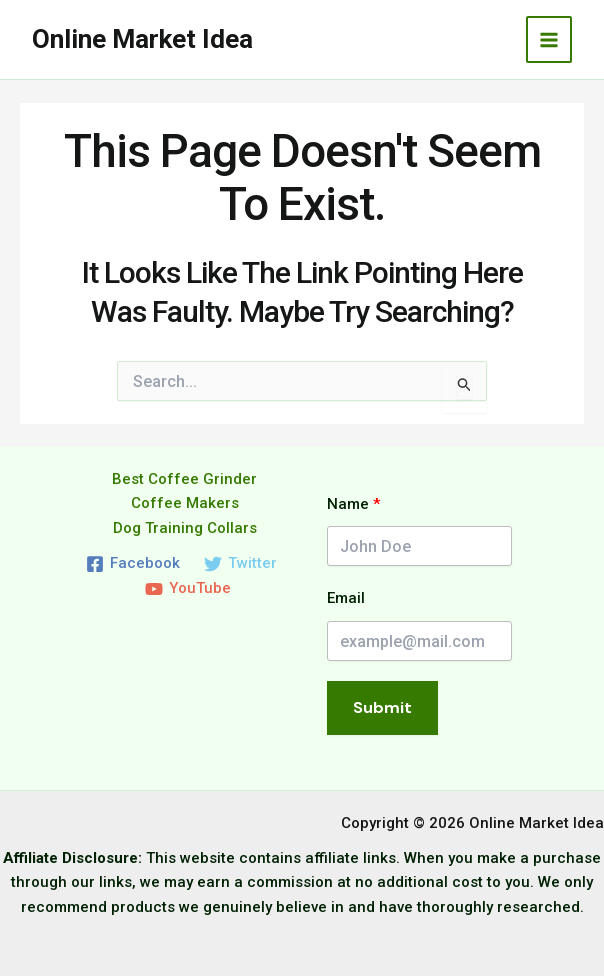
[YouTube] (188, 589)
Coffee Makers (185, 503)
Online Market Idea (142, 39)
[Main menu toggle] (549, 39)
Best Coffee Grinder (184, 479)
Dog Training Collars (185, 528)
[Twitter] (240, 564)
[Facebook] (133, 564)
